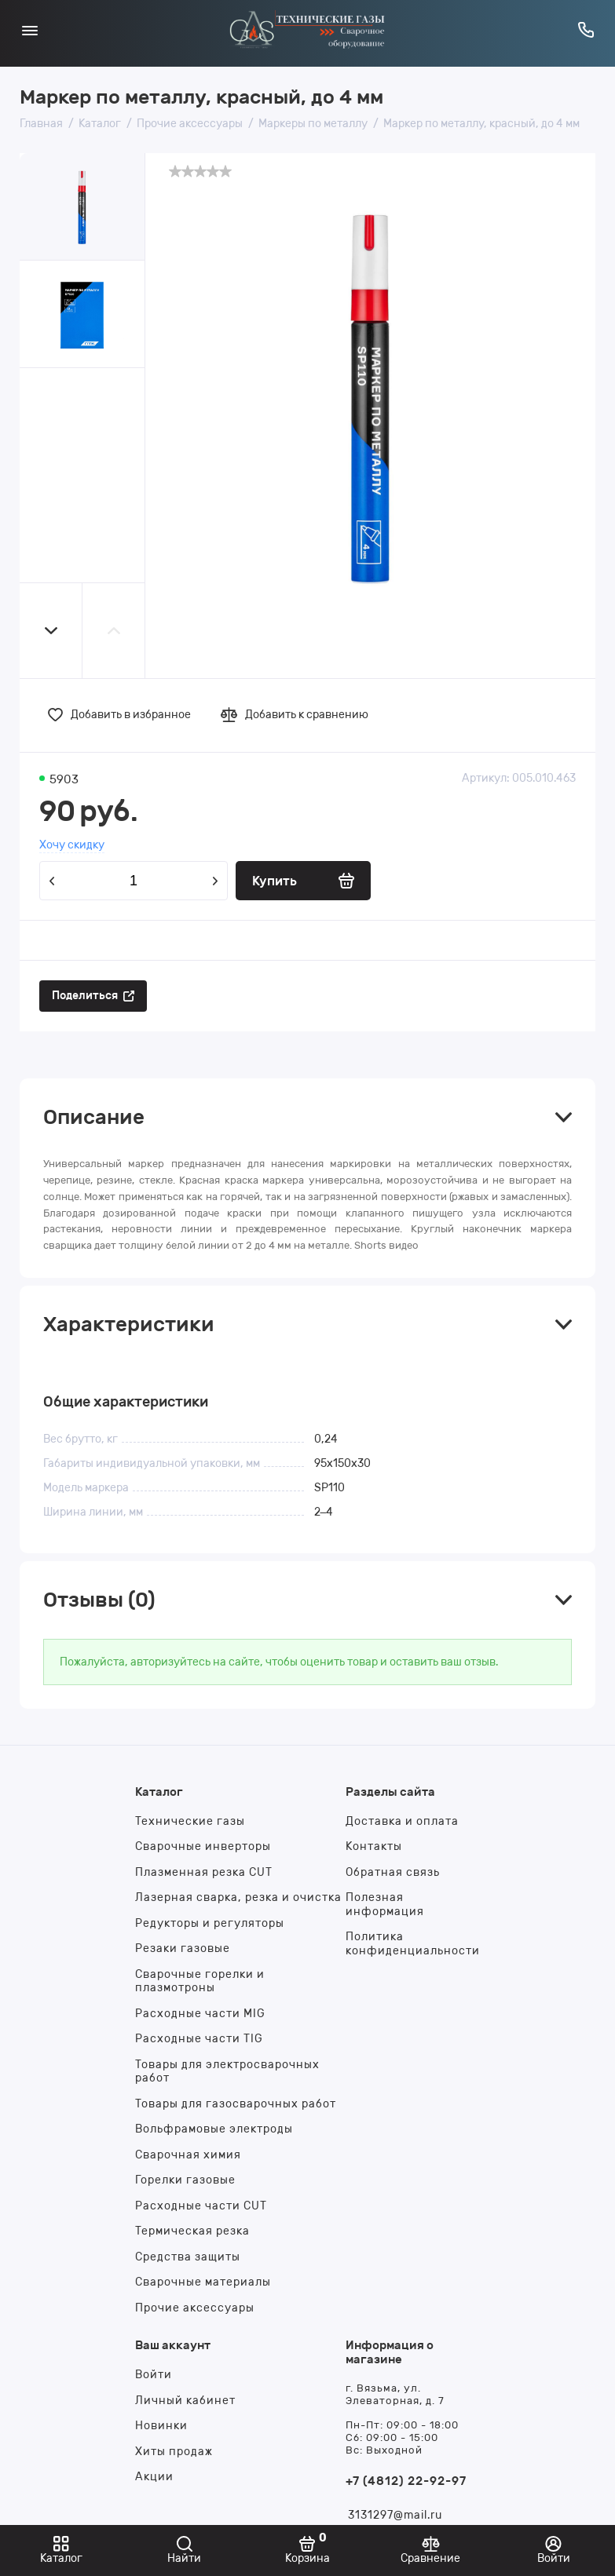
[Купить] (303, 880)
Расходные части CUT (201, 2206)
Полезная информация (385, 1904)
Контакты (374, 1846)
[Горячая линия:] (585, 29)
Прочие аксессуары (194, 2308)
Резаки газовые (182, 1948)
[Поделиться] (93, 996)
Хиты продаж (174, 2451)
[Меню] (29, 29)
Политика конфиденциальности (413, 1944)
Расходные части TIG (199, 2038)
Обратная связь (393, 1872)
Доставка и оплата (402, 1821)
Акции (154, 2476)
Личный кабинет (185, 2400)
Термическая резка (192, 2231)
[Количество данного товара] (133, 880)
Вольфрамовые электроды (214, 2129)
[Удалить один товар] (51, 880)
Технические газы (190, 1821)
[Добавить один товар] (215, 880)
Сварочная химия (188, 2155)
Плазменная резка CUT (204, 1872)
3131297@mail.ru (395, 2515)
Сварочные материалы (203, 2282)
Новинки (161, 2425)
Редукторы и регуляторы (209, 1923)
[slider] (200, 171)
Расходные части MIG (200, 2013)
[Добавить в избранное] (123, 715)
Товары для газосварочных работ (235, 2104)
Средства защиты (187, 2257)
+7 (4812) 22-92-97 (406, 2481)
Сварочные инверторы (203, 1846)
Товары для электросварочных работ (227, 2071)
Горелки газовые (185, 2180)
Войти (153, 2374)
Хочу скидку (71, 845)
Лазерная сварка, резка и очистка (238, 1897)
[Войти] (553, 2550)
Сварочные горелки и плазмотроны (200, 1981)
